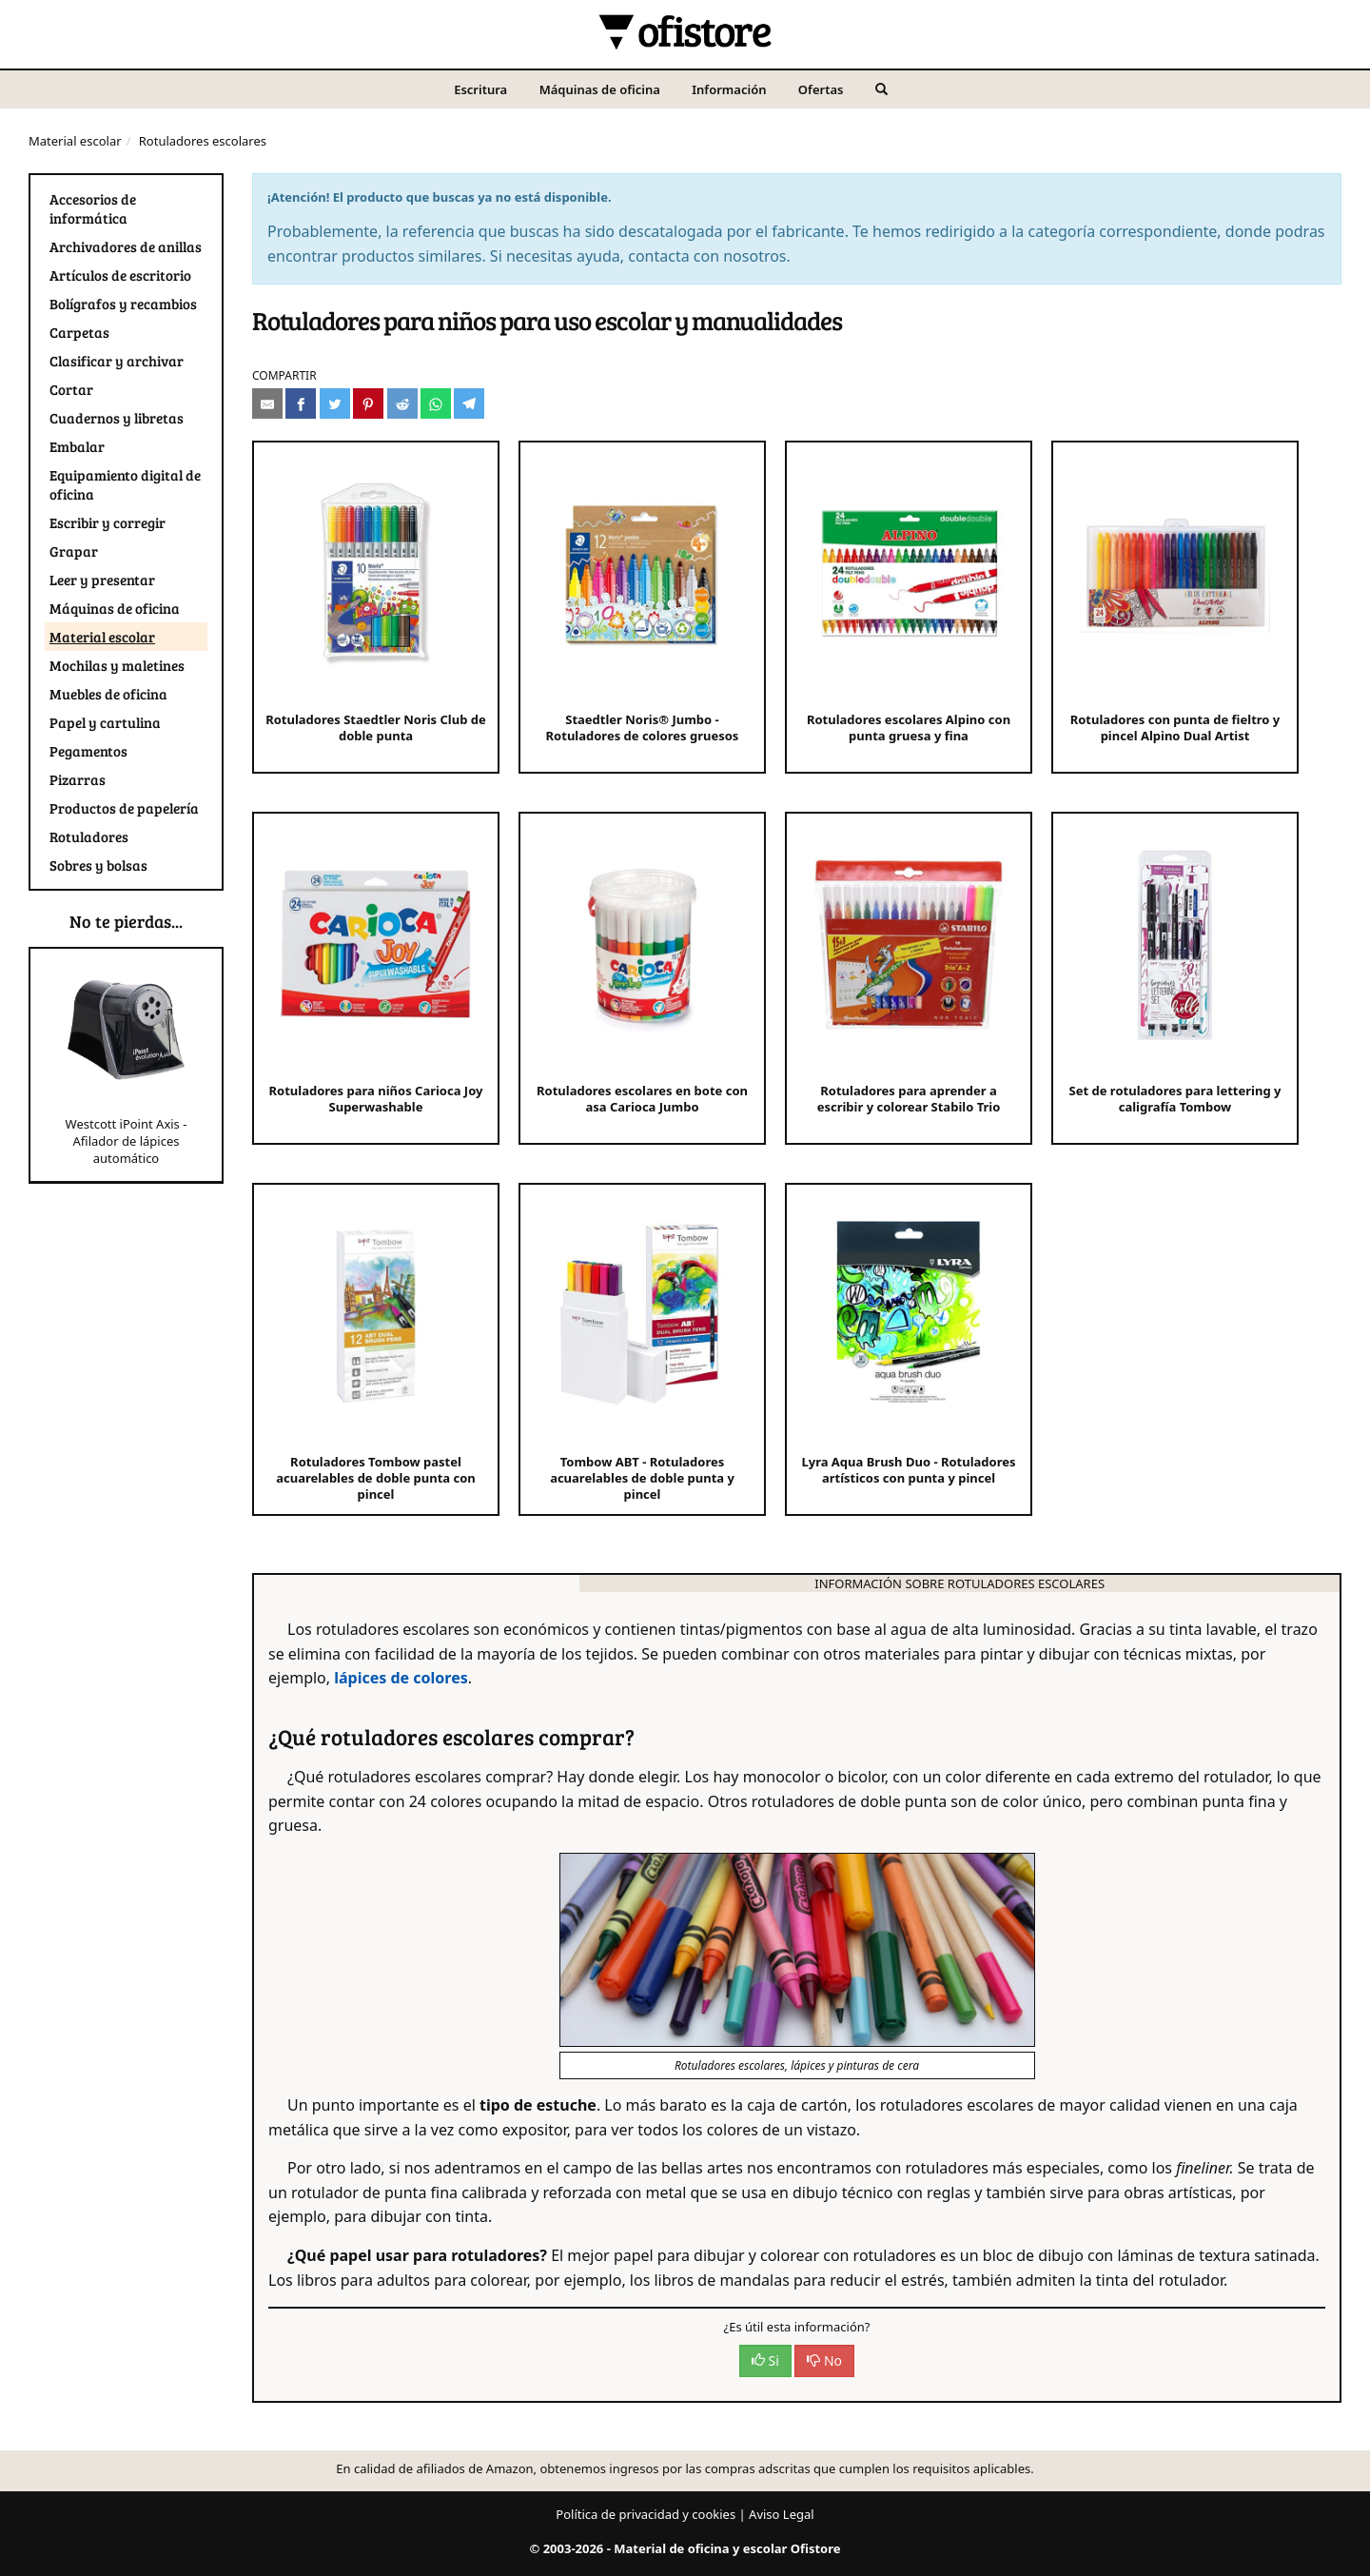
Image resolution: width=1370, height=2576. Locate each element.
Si (765, 2360)
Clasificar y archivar (116, 360)
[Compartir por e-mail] (267, 403)
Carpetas (79, 332)
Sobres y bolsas (98, 865)
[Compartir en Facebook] (300, 403)
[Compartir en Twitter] (335, 403)
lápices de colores (401, 1677)
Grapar (73, 550)
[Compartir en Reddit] (402, 403)
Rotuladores (88, 836)
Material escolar (75, 140)
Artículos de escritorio (120, 275)
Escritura (480, 89)
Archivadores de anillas (125, 246)
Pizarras (77, 779)
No (824, 2360)
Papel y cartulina (105, 722)
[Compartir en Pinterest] (368, 403)
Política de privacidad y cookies (645, 2514)
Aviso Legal (781, 2514)
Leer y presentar (102, 579)
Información (729, 89)
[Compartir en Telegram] (469, 403)
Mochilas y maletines (117, 665)
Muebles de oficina (108, 693)
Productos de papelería (124, 807)
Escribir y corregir (107, 522)
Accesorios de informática (92, 208)
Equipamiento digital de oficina (125, 484)
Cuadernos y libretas (116, 417)
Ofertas (821, 89)
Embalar (77, 446)
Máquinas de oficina (599, 89)
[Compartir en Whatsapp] (436, 403)
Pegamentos (88, 750)
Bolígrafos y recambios (123, 303)
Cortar (71, 389)
